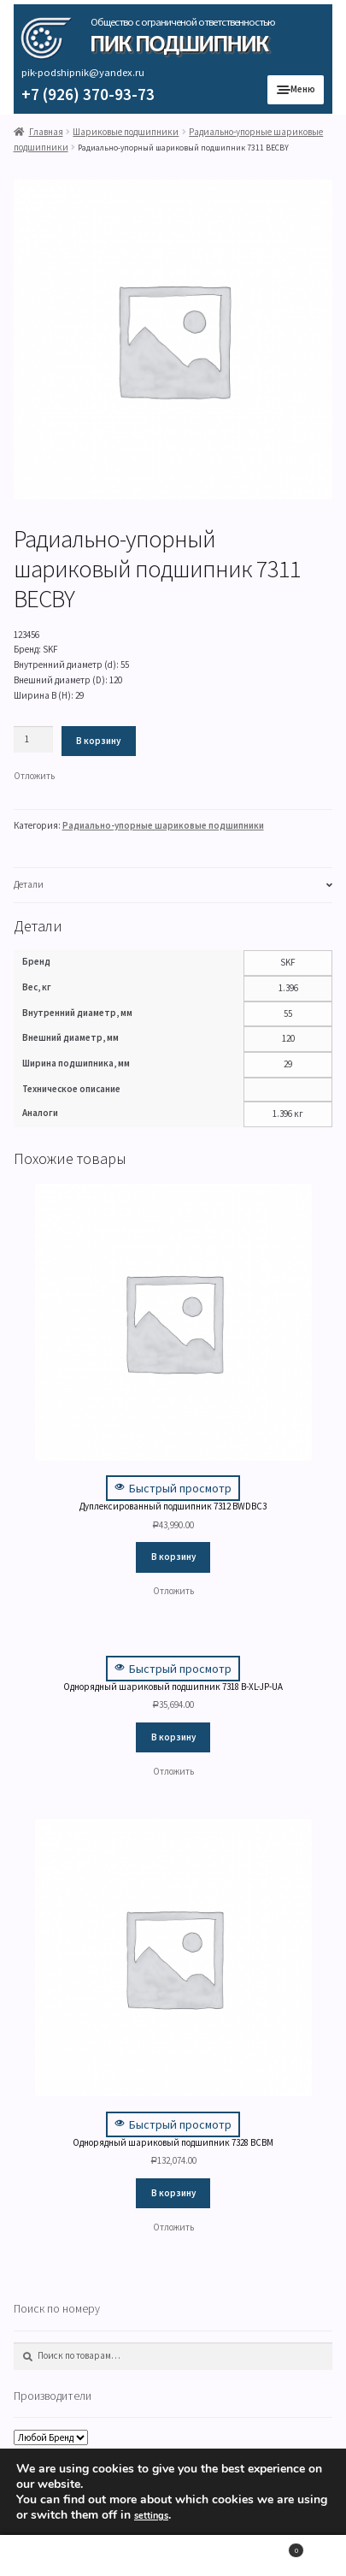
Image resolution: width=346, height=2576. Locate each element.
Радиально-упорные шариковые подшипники (163, 825)
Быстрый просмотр (173, 1488)
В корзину (98, 741)
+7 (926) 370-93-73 (88, 94)
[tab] (173, 885)
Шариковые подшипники (126, 132)
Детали (29, 884)
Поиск (173, 2556)
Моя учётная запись (57, 2556)
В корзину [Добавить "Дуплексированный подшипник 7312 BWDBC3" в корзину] (173, 1557)
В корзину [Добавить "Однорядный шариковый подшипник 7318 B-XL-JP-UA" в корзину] (173, 1737)
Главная (46, 132)
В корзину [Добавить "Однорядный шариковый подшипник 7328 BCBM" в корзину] (173, 2193)
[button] (34, 776)
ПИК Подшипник (179, 43)
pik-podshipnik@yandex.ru (82, 72)
